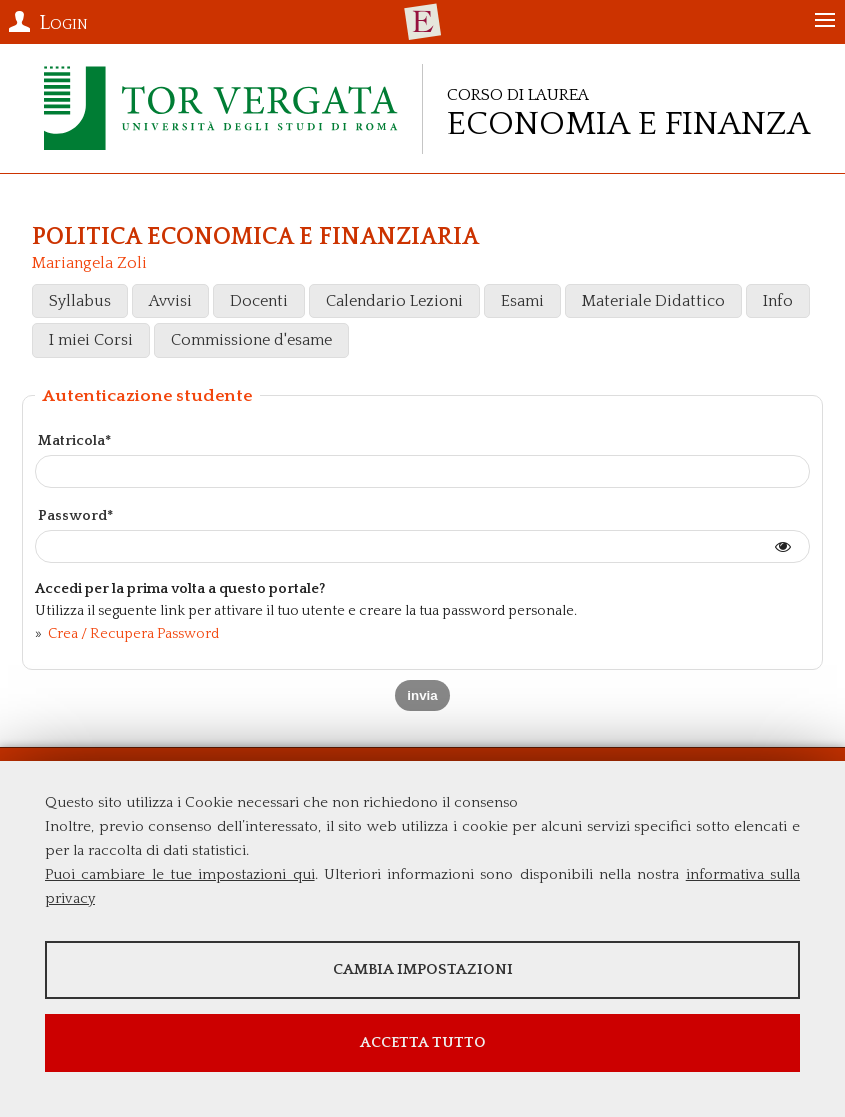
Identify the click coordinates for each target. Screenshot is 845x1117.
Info (778, 301)
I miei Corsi (91, 340)
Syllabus (80, 301)
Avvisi (170, 301)
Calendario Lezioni (394, 301)
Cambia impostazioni (423, 969)
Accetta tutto (423, 1042)
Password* (75, 516)
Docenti (259, 301)
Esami (522, 301)
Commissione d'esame (251, 340)
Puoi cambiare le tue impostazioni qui (180, 874)
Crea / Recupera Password (132, 634)
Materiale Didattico (653, 301)
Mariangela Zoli (89, 263)
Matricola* (74, 441)
